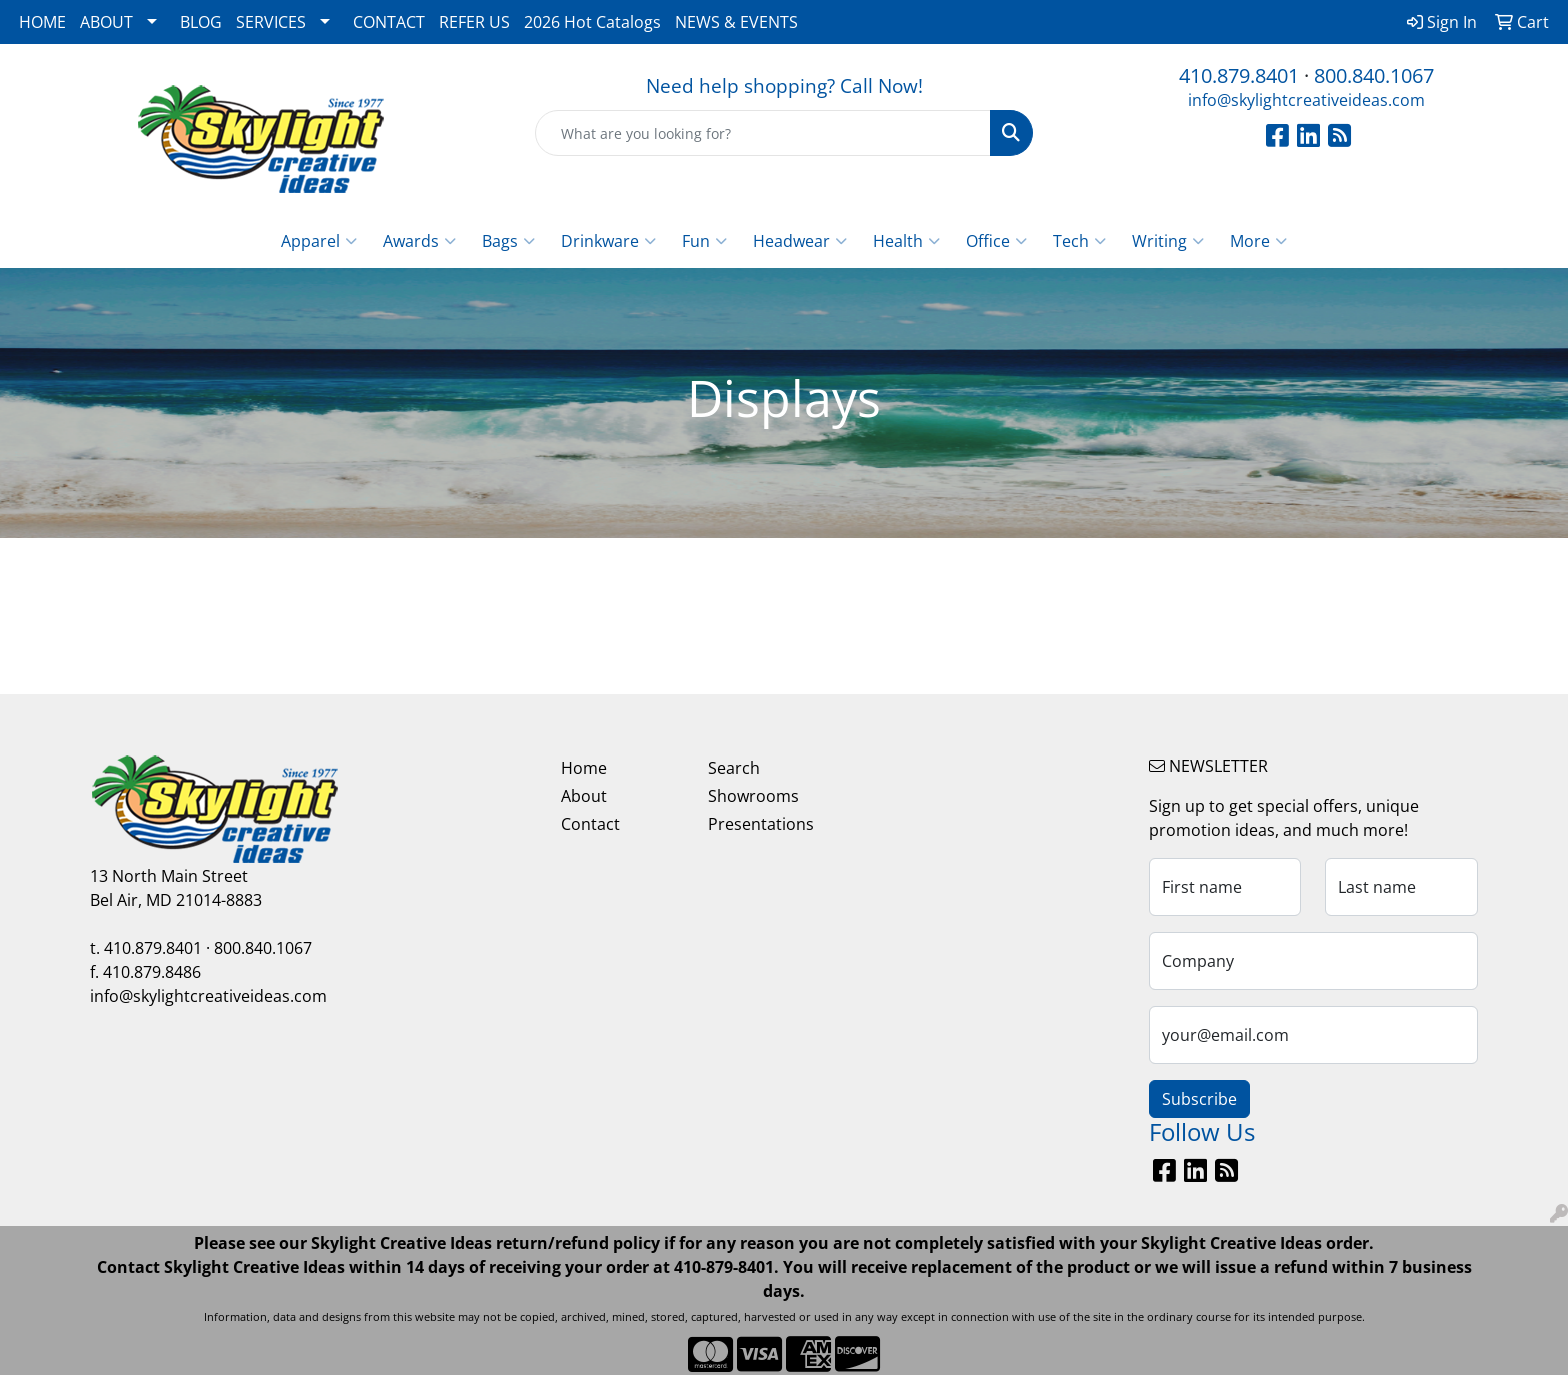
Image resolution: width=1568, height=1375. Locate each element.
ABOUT (106, 22)
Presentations (761, 824)
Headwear (800, 241)
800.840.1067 (1374, 75)
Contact (590, 824)
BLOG (201, 22)
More (1258, 241)
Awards (419, 241)
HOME (42, 22)
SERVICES (271, 22)
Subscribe (1199, 1099)
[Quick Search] (763, 133)
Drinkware (608, 241)
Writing (1168, 241)
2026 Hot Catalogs (592, 22)
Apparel (319, 241)
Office (996, 241)
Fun (704, 241)
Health (906, 241)
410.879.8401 (1239, 75)
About (584, 796)
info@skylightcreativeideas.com (1306, 100)
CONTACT (389, 22)
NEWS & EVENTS (736, 22)
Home (584, 768)
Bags (508, 241)
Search (734, 768)
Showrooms (753, 796)
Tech (1079, 241)
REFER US (474, 22)
